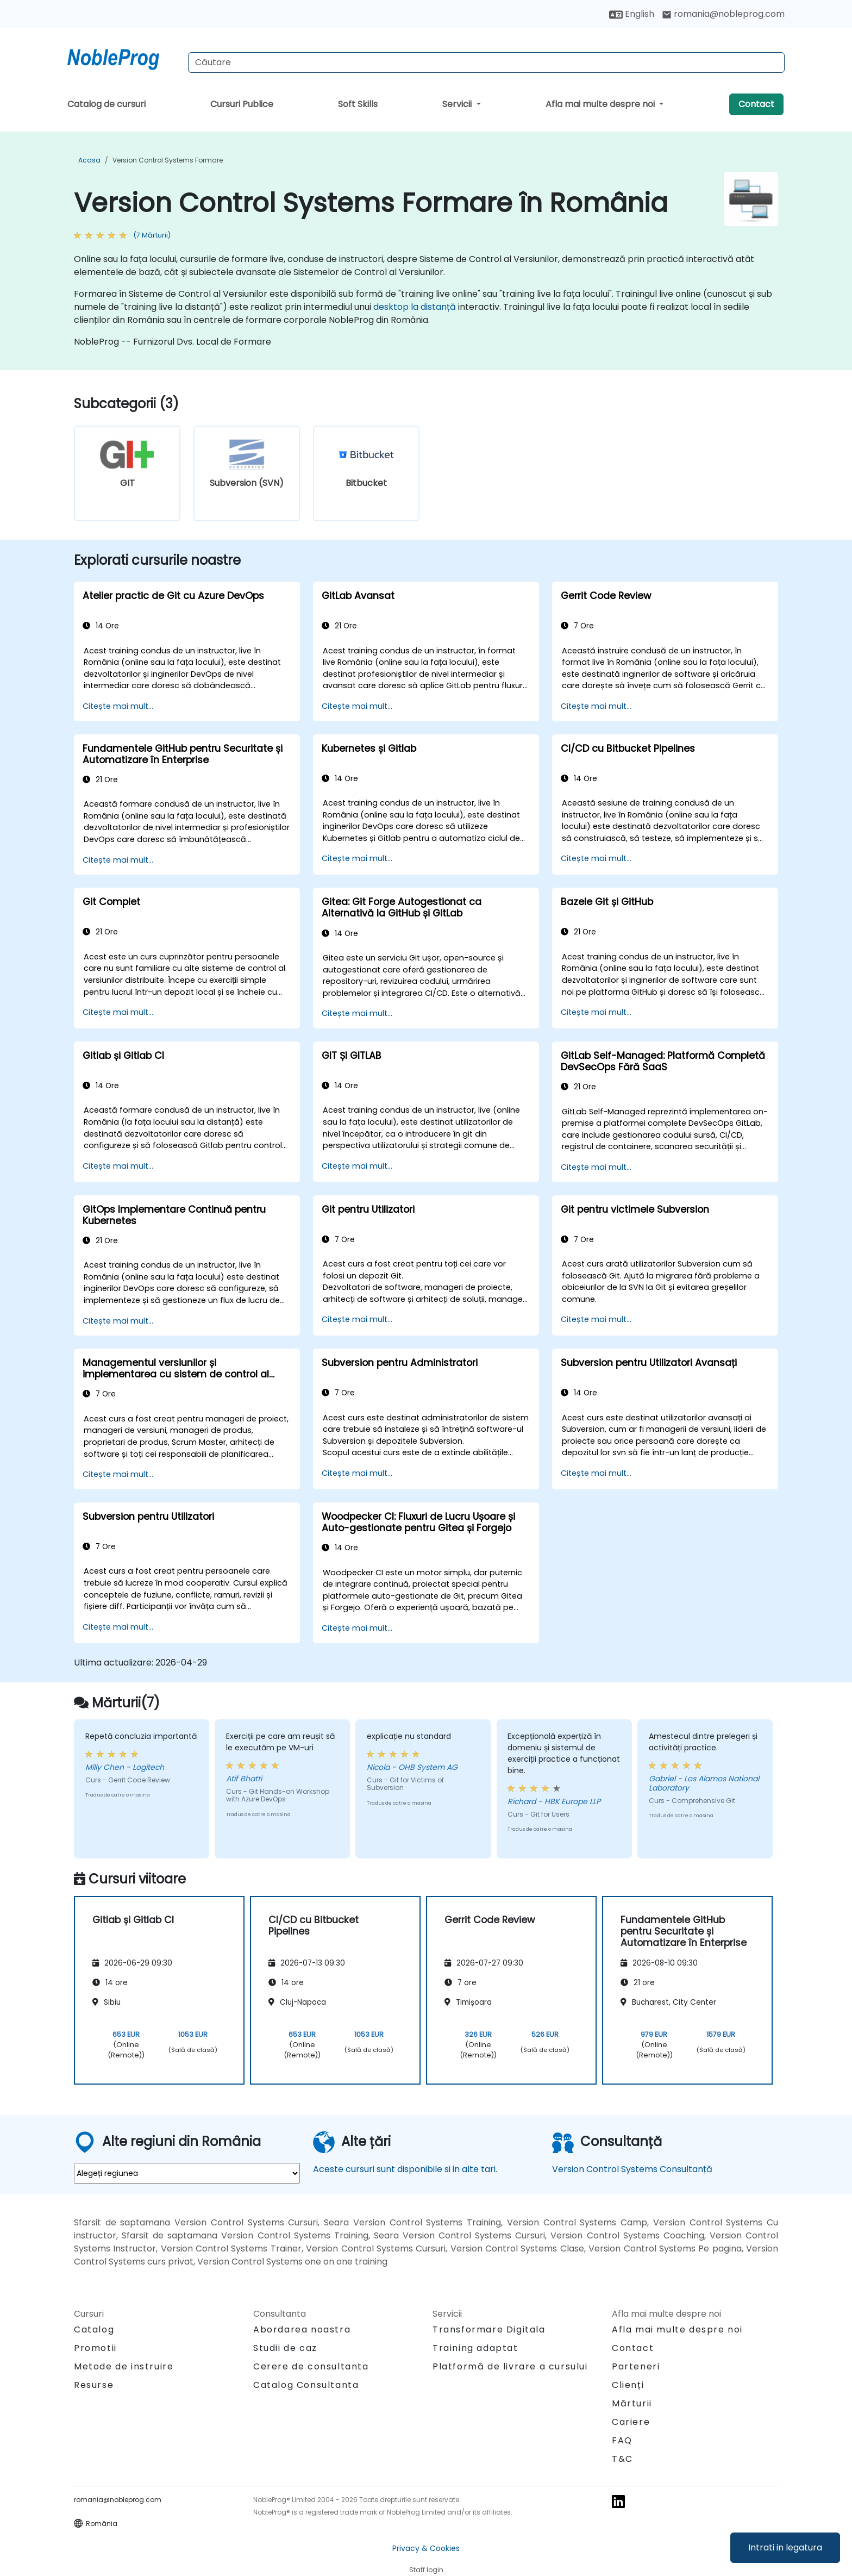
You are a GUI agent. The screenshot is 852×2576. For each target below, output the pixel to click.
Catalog (94, 2329)
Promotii (95, 2348)
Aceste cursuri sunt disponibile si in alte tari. (405, 2169)
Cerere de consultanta (311, 2367)
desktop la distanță (414, 307)
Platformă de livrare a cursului (510, 2366)
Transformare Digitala (489, 2329)
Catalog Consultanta (306, 2385)
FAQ (622, 2440)
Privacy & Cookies (426, 2548)
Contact (756, 104)
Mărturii (632, 2403)
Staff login (426, 2569)
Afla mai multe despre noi (601, 104)
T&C (622, 2459)
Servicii (458, 104)
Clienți (628, 2385)
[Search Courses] (486, 62)
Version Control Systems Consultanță (632, 2169)
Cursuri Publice (241, 104)
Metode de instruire (123, 2366)
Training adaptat (475, 2348)
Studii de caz (285, 2348)
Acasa (89, 160)
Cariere (631, 2422)
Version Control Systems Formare (167, 160)
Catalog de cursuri (106, 104)
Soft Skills (358, 104)
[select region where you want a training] (187, 2173)
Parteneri (636, 2366)
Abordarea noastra (301, 2329)
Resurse (94, 2385)
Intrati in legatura (785, 2547)
